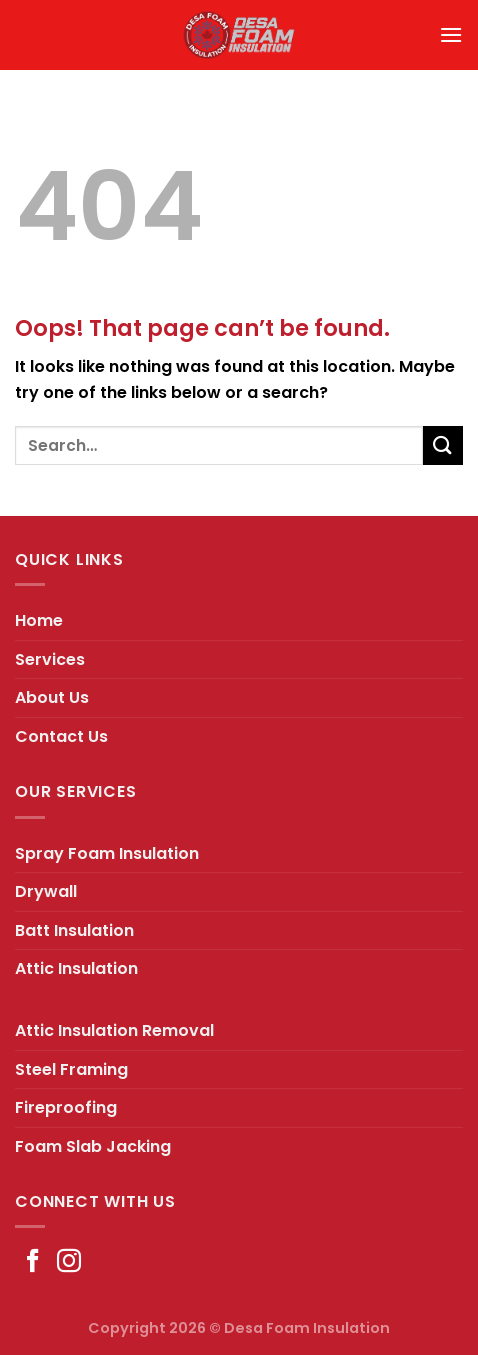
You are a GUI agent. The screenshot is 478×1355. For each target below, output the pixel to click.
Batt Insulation (74, 930)
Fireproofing (66, 1107)
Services (50, 659)
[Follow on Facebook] (33, 1262)
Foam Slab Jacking (93, 1146)
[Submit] (443, 445)
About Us (52, 697)
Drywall (46, 891)
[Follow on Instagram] (69, 1262)
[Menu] (451, 34)
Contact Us (61, 736)
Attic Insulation (76, 968)
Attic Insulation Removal (114, 1030)
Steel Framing (71, 1069)
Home (39, 620)
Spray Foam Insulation (107, 853)
